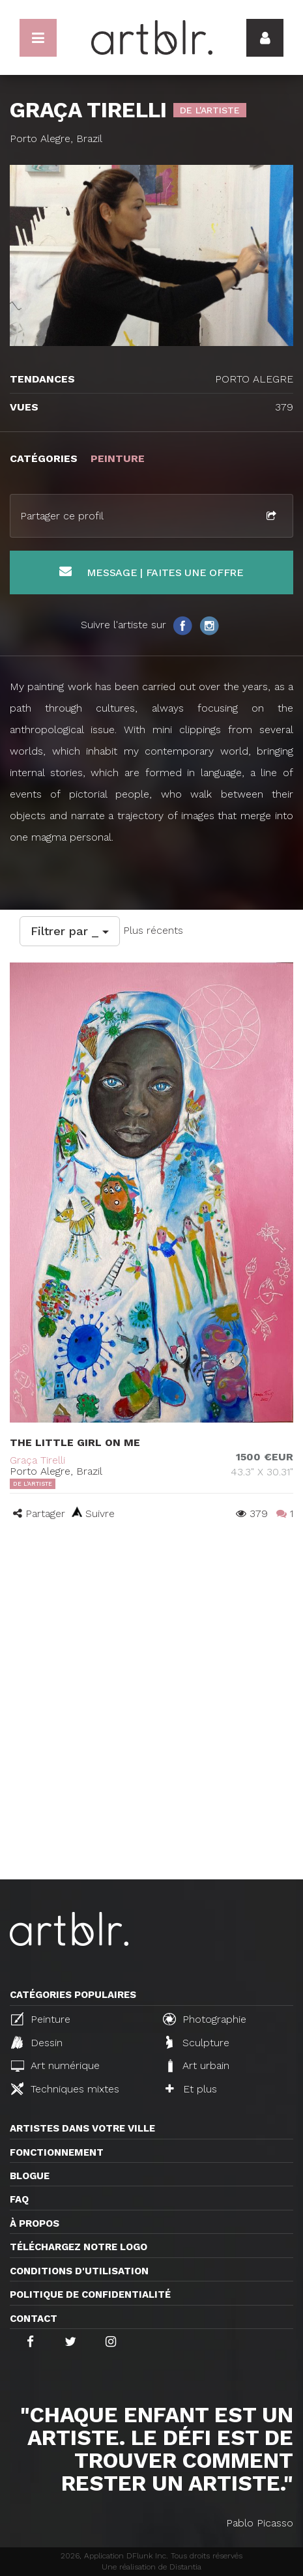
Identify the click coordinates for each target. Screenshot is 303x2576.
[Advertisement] (151, 1721)
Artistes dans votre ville (82, 2128)
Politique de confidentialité (90, 2294)
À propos (34, 2223)
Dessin (37, 2042)
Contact (33, 2318)
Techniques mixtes (65, 2088)
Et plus (191, 2089)
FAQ (19, 2199)
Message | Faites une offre (151, 572)
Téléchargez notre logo (78, 2247)
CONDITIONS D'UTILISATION (79, 2271)
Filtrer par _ (70, 931)
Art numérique (55, 2065)
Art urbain (197, 2065)
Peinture (40, 2018)
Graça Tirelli (37, 1460)
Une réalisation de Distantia (151, 2566)
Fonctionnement (57, 2152)
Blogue (30, 2176)
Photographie (204, 2018)
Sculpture (197, 2042)
